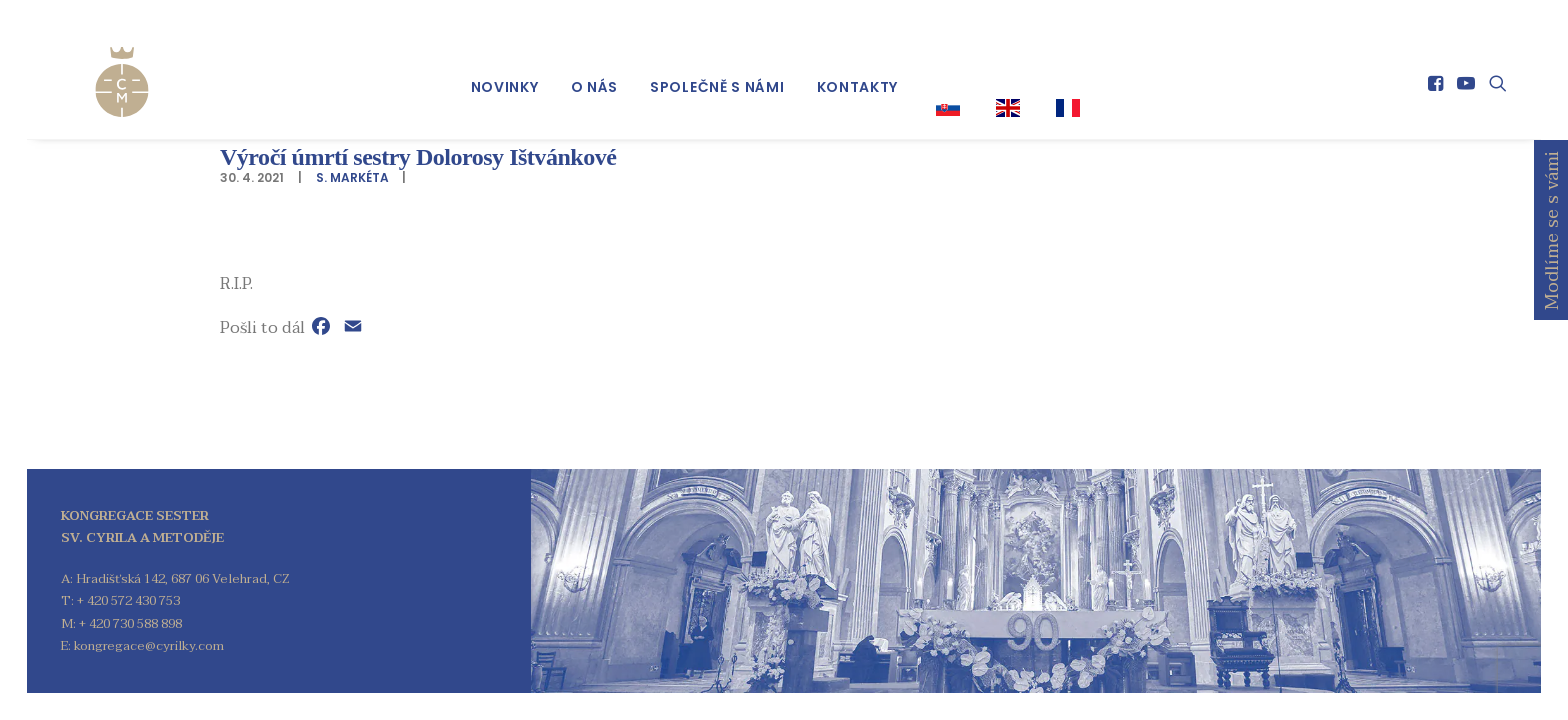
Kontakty (858, 71)
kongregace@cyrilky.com (149, 646)
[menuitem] (505, 71)
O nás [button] (595, 71)
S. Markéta (352, 177)
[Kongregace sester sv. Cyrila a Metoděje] (96, 62)
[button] (1437, 67)
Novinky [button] (505, 71)
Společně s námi (717, 71)
